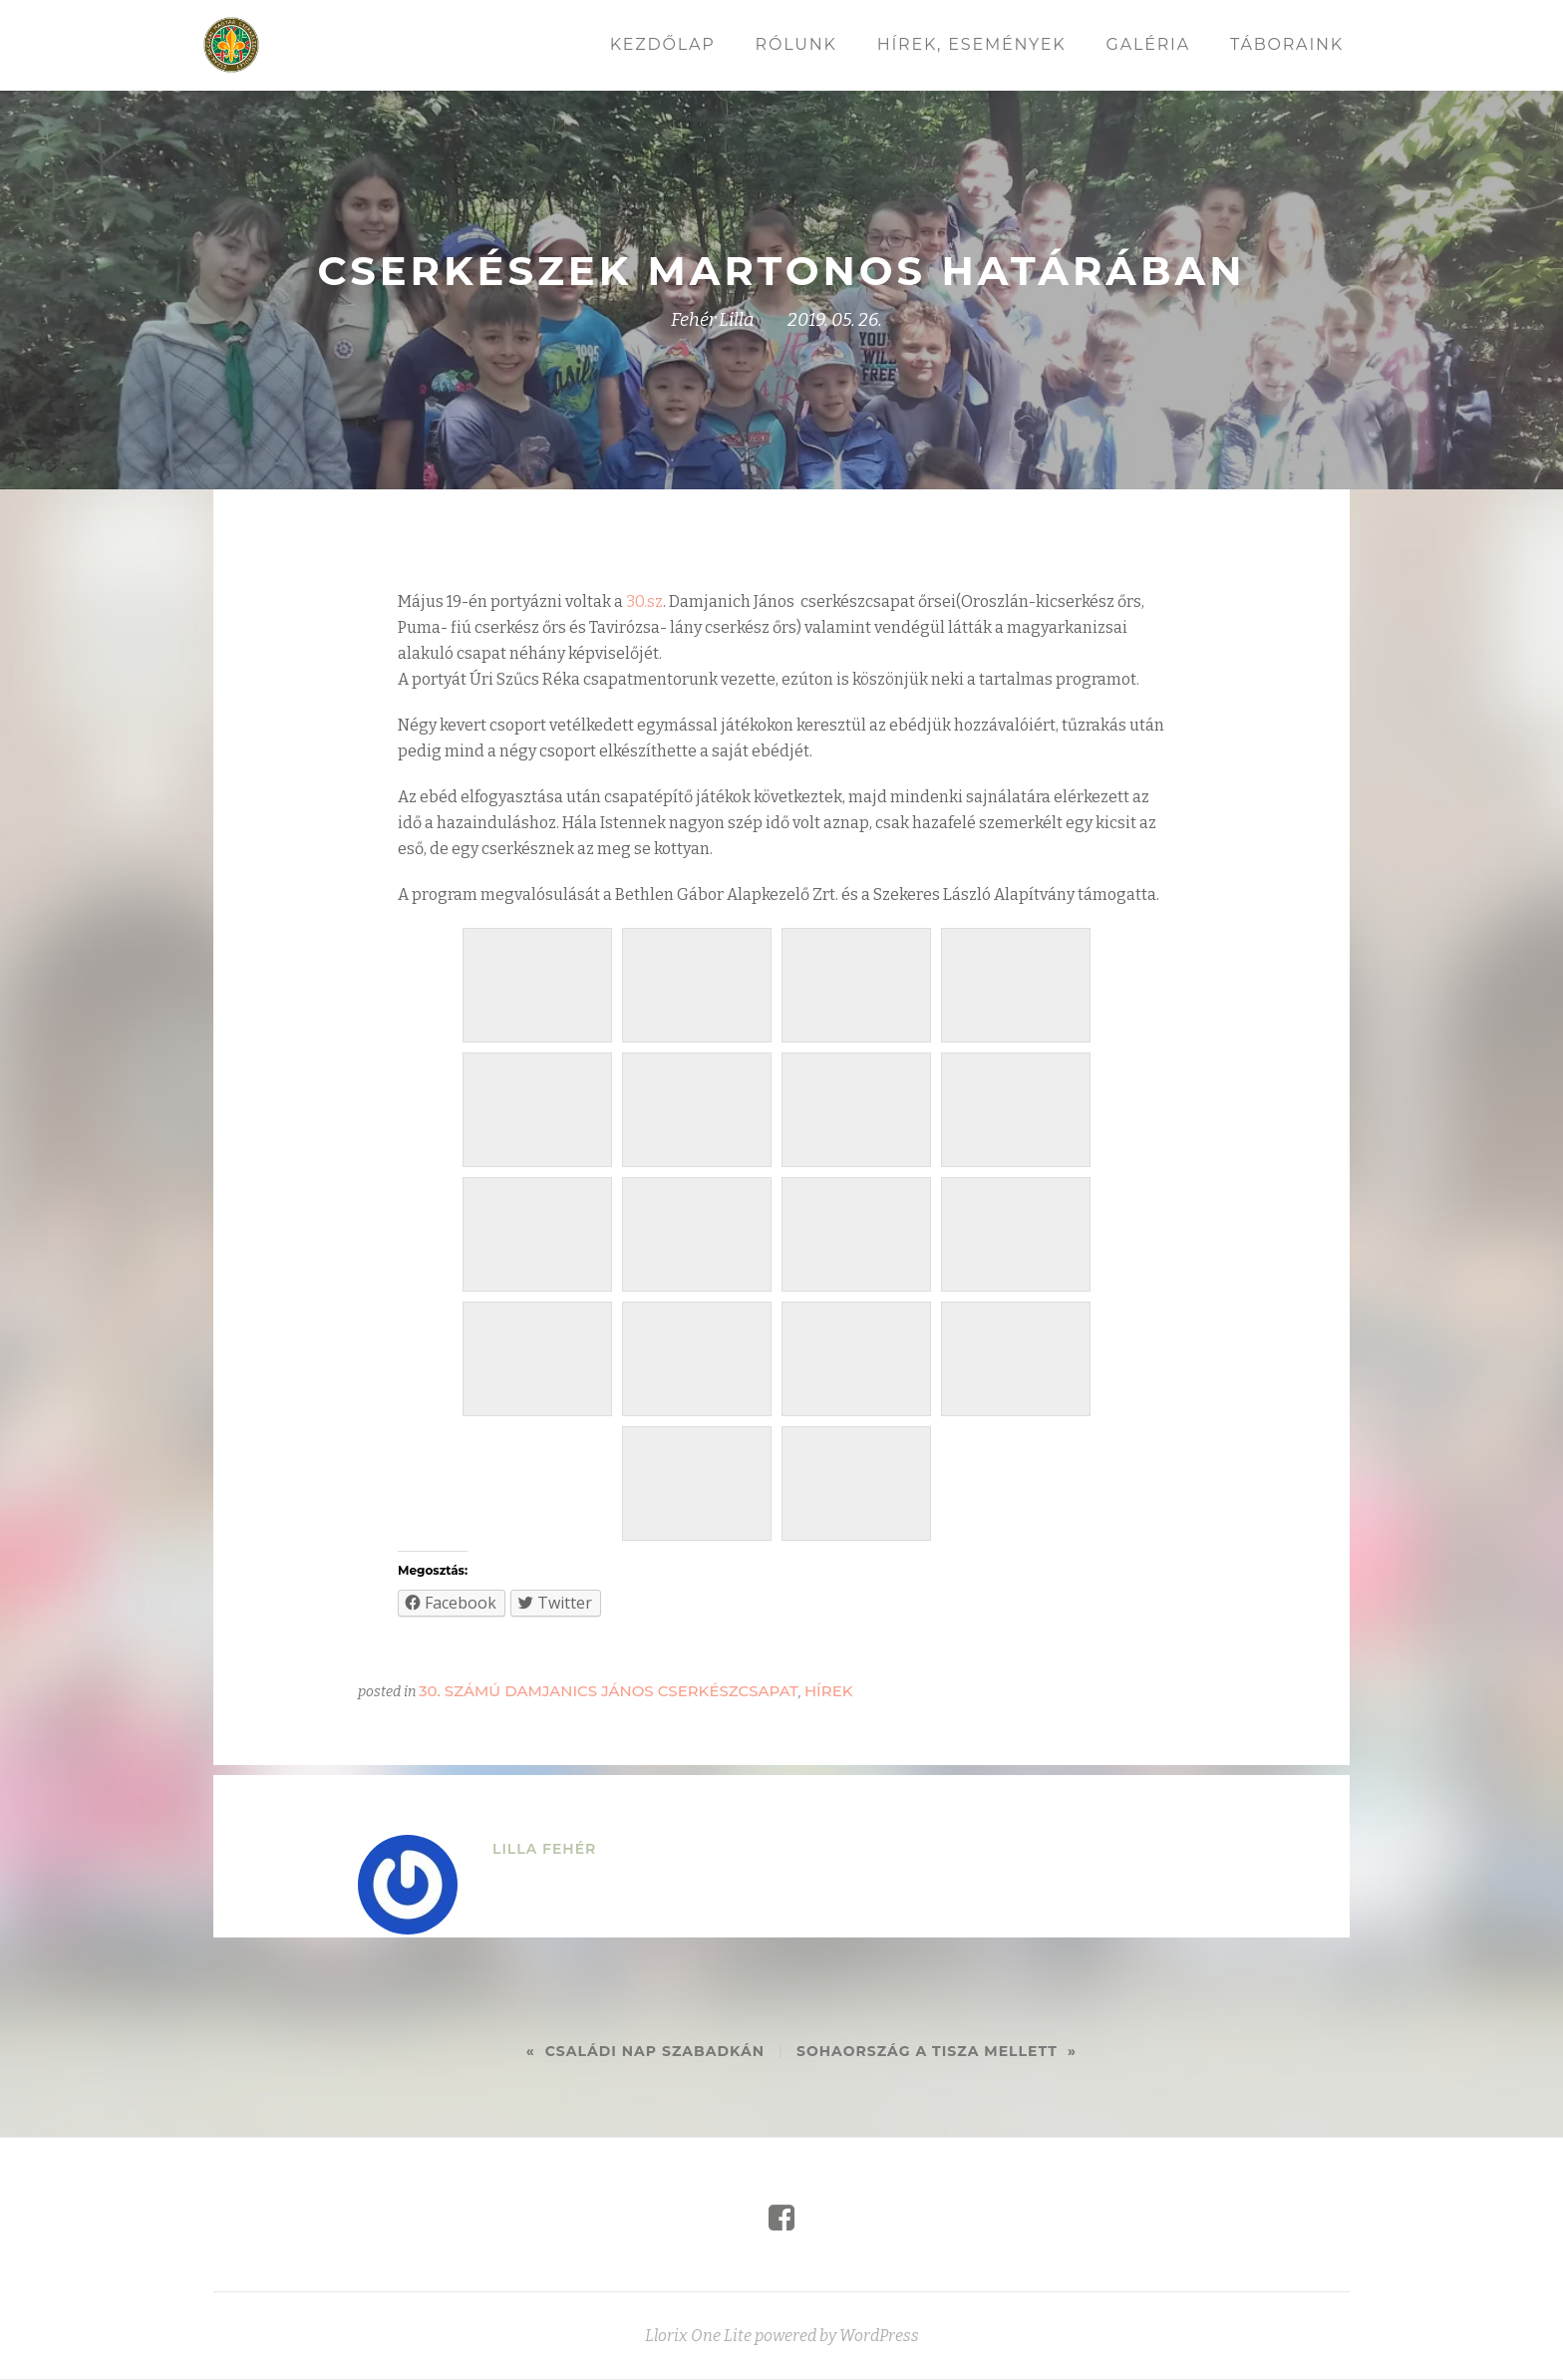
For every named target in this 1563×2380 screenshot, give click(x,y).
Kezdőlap (663, 44)
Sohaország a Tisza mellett (927, 2051)
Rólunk (796, 44)
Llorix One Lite (700, 2356)
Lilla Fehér (544, 1849)
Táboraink (1287, 44)
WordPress (879, 2356)
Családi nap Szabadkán (655, 2051)
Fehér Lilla (713, 320)
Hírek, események (972, 44)
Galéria (1148, 44)
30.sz (644, 601)
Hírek (828, 1690)
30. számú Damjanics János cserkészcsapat (608, 1690)
